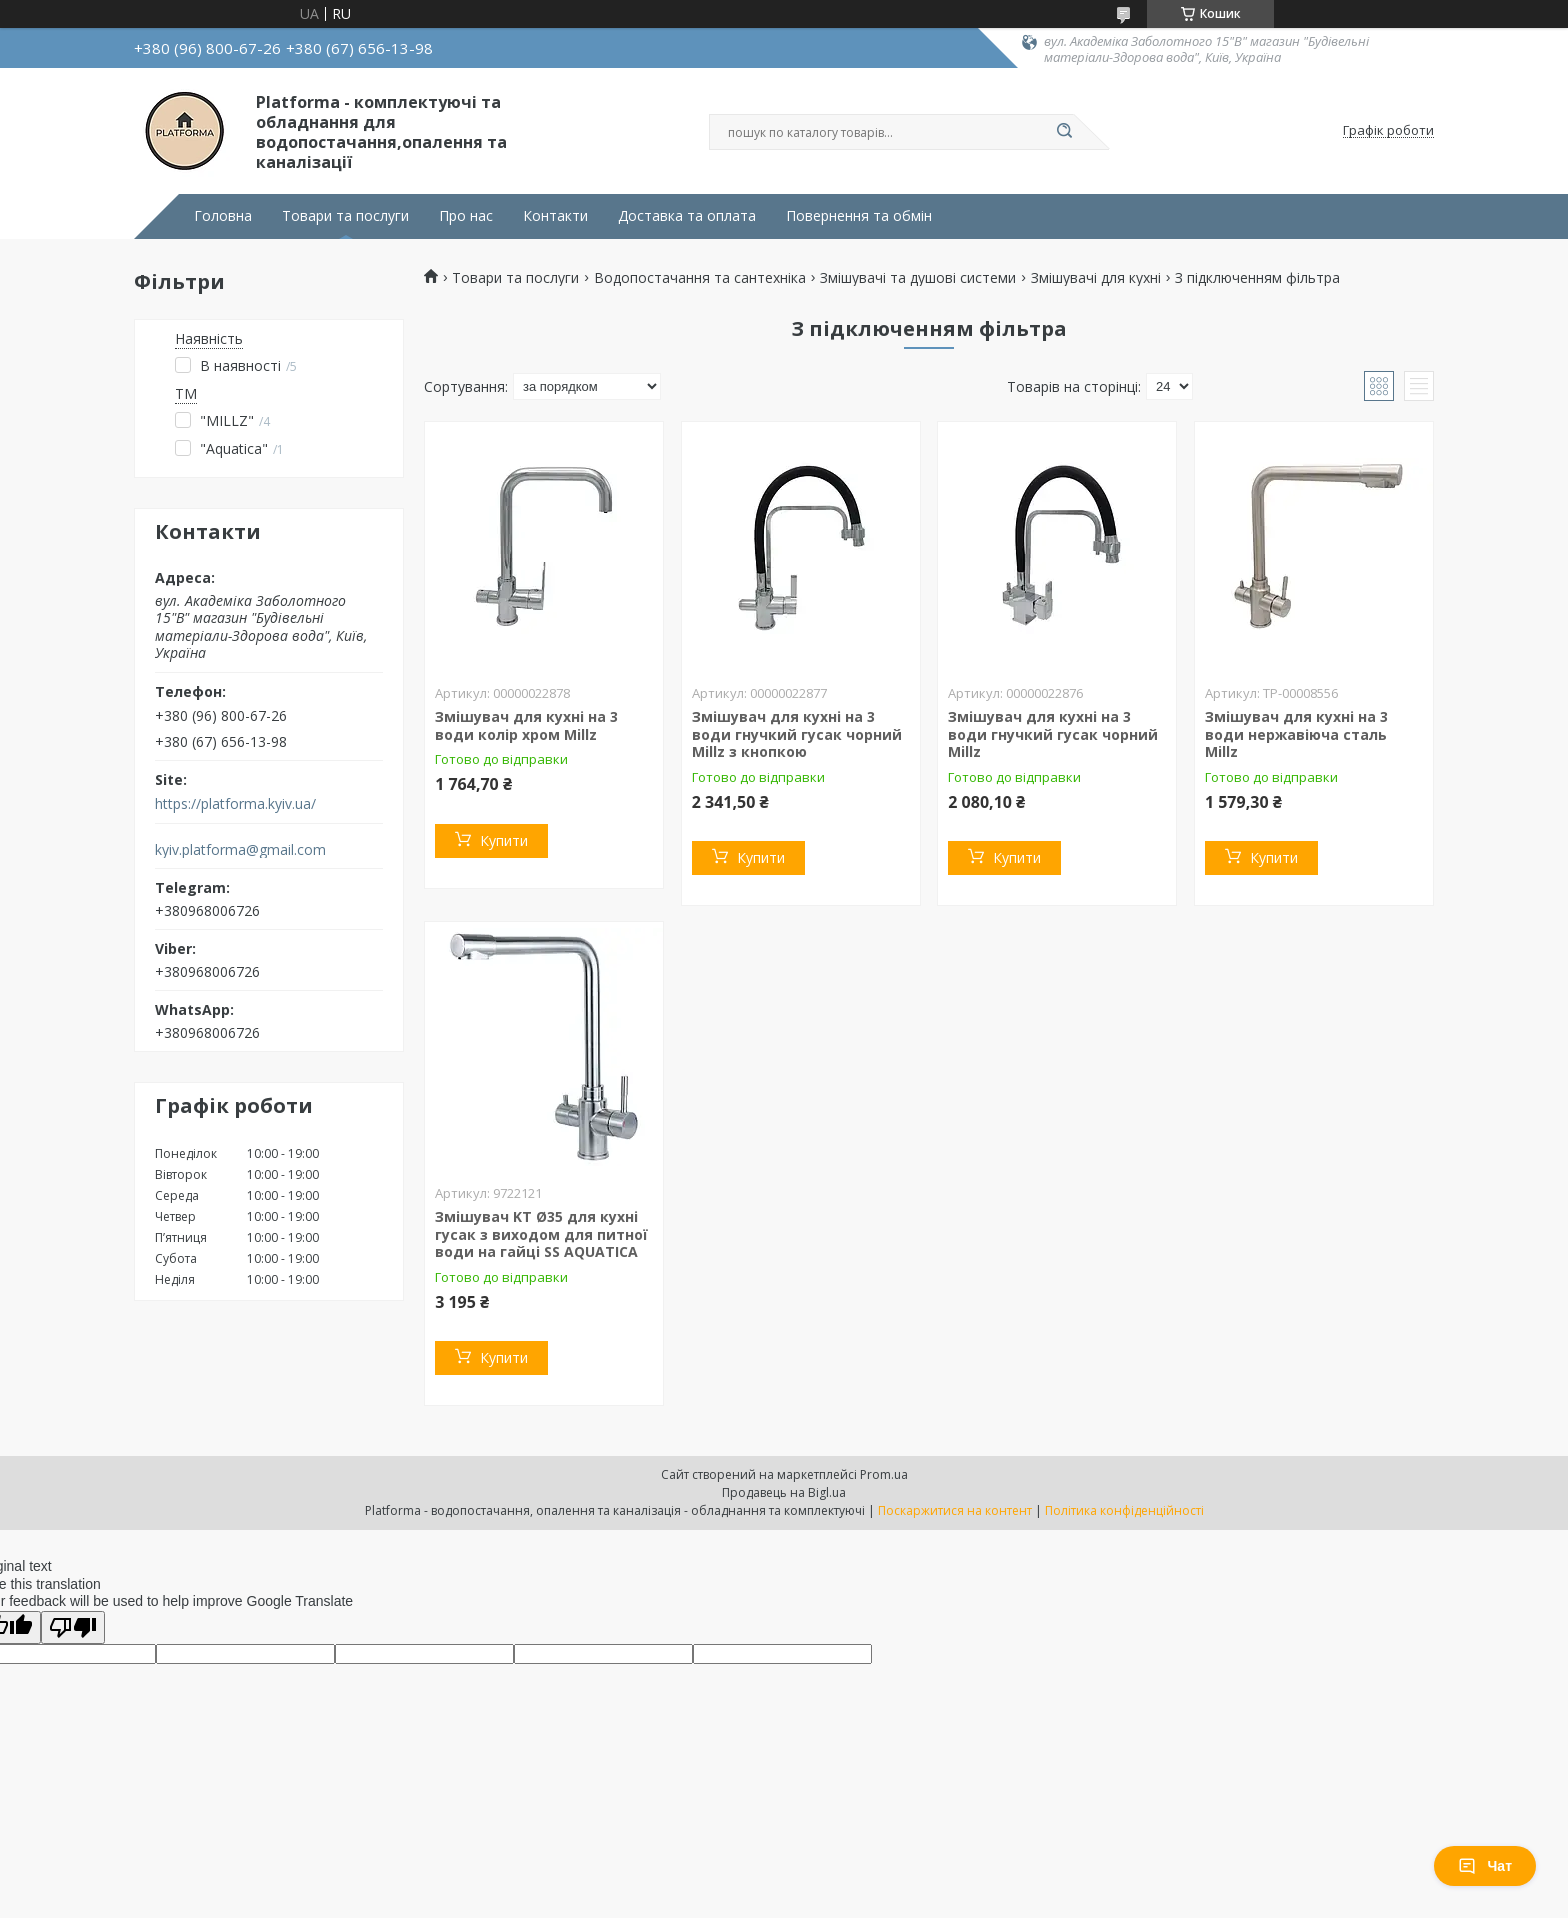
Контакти (555, 216)
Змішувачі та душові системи (918, 278)
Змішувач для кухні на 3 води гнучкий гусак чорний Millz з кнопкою (797, 734)
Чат (1485, 1866)
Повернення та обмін (859, 216)
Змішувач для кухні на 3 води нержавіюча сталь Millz (1296, 734)
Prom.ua (884, 1474)
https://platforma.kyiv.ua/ (235, 804)
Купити (504, 840)
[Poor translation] (73, 1627)
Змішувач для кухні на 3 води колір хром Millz (526, 725)
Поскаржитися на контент (955, 1510)
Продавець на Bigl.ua (784, 1492)
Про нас (466, 216)
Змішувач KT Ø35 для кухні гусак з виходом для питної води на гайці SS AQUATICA (541, 1234)
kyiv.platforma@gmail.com (240, 850)
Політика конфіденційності (1124, 1510)
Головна (223, 216)
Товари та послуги (345, 216)
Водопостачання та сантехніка (700, 278)
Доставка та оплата (687, 216)
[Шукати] (1064, 132)
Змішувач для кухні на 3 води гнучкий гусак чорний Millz (1053, 734)
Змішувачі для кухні (1096, 278)
